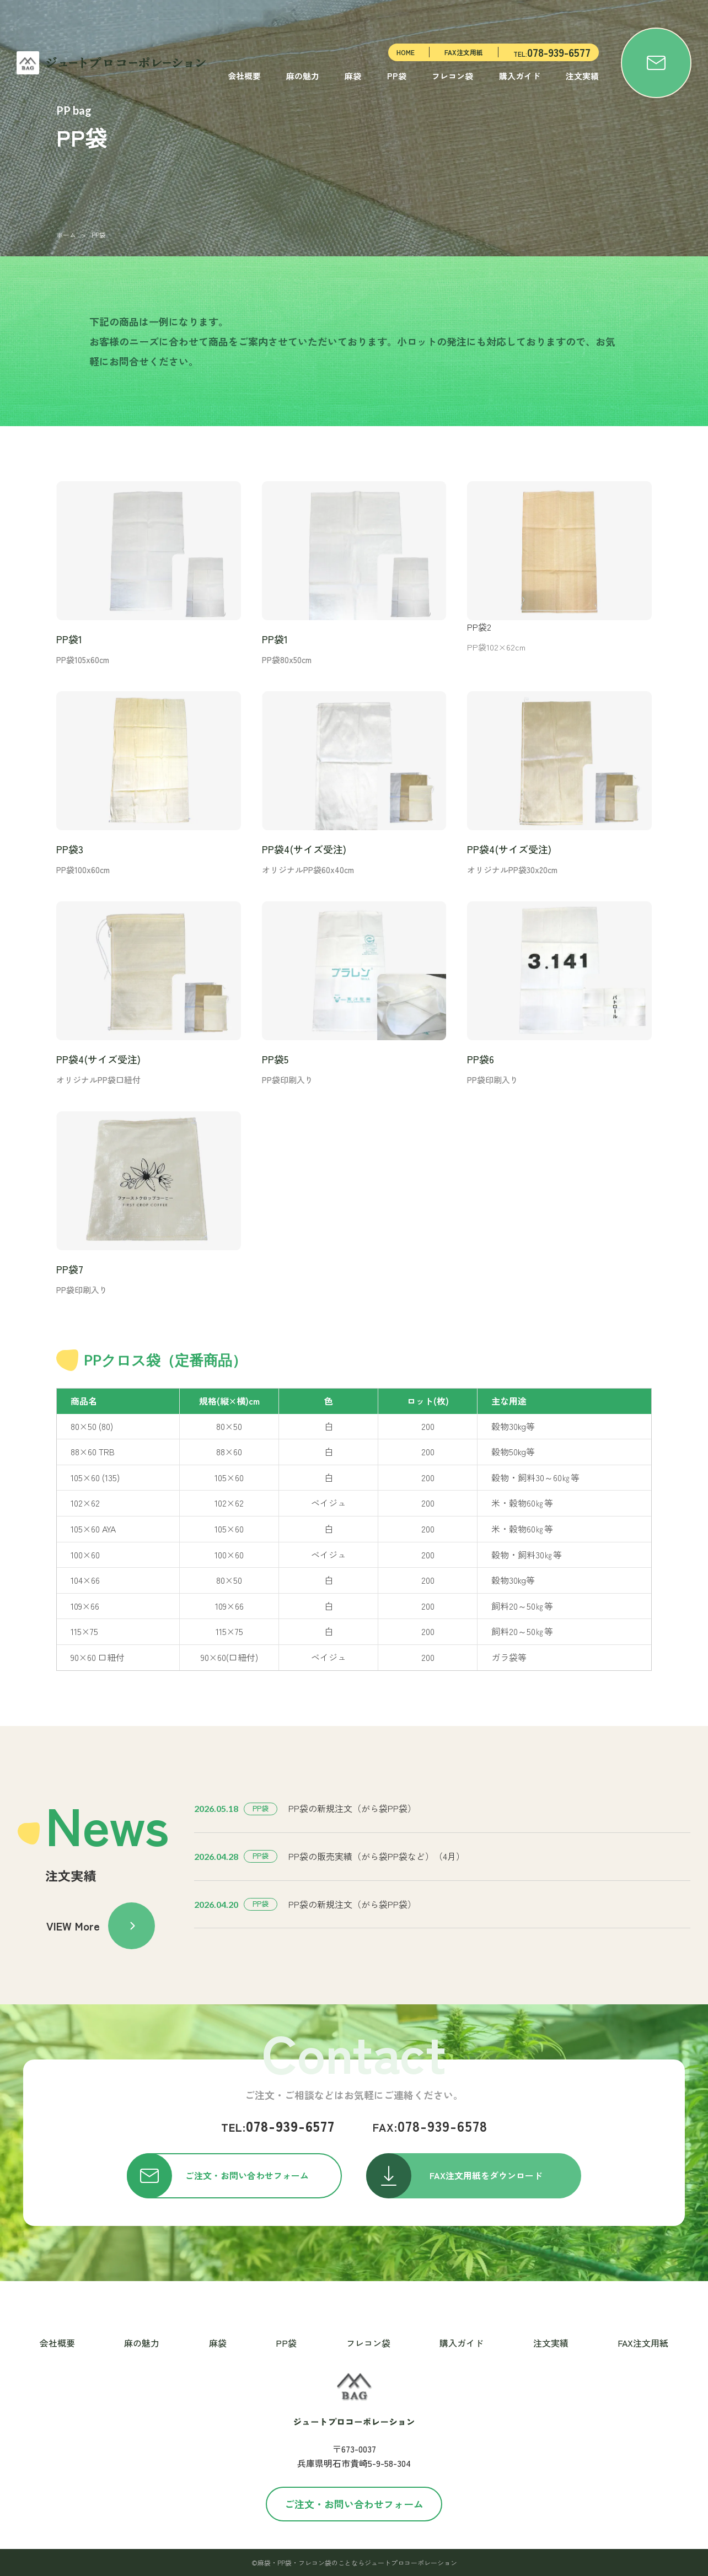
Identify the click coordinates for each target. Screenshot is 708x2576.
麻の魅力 (302, 76)
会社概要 (244, 76)
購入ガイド (519, 76)
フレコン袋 (452, 76)
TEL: (552, 52)
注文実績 (582, 76)
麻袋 (353, 76)
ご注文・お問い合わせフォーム (354, 2504)
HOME (405, 52)
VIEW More (100, 1925)
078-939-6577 (278, 2125)
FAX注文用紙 (463, 52)
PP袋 (396, 76)
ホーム (66, 234)
